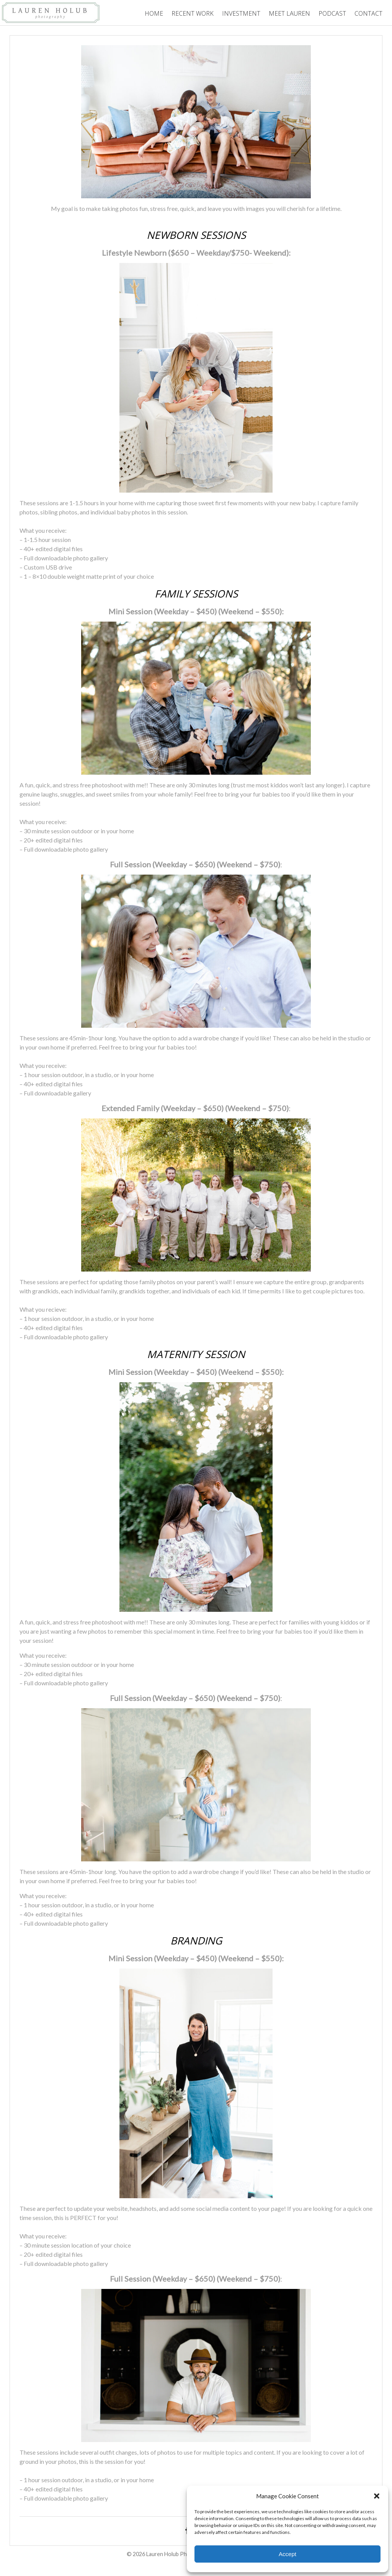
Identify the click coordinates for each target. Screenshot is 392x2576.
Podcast (332, 13)
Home (154, 13)
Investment (241, 13)
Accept (287, 2554)
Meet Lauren (289, 13)
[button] (377, 2496)
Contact (368, 13)
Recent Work (193, 13)
